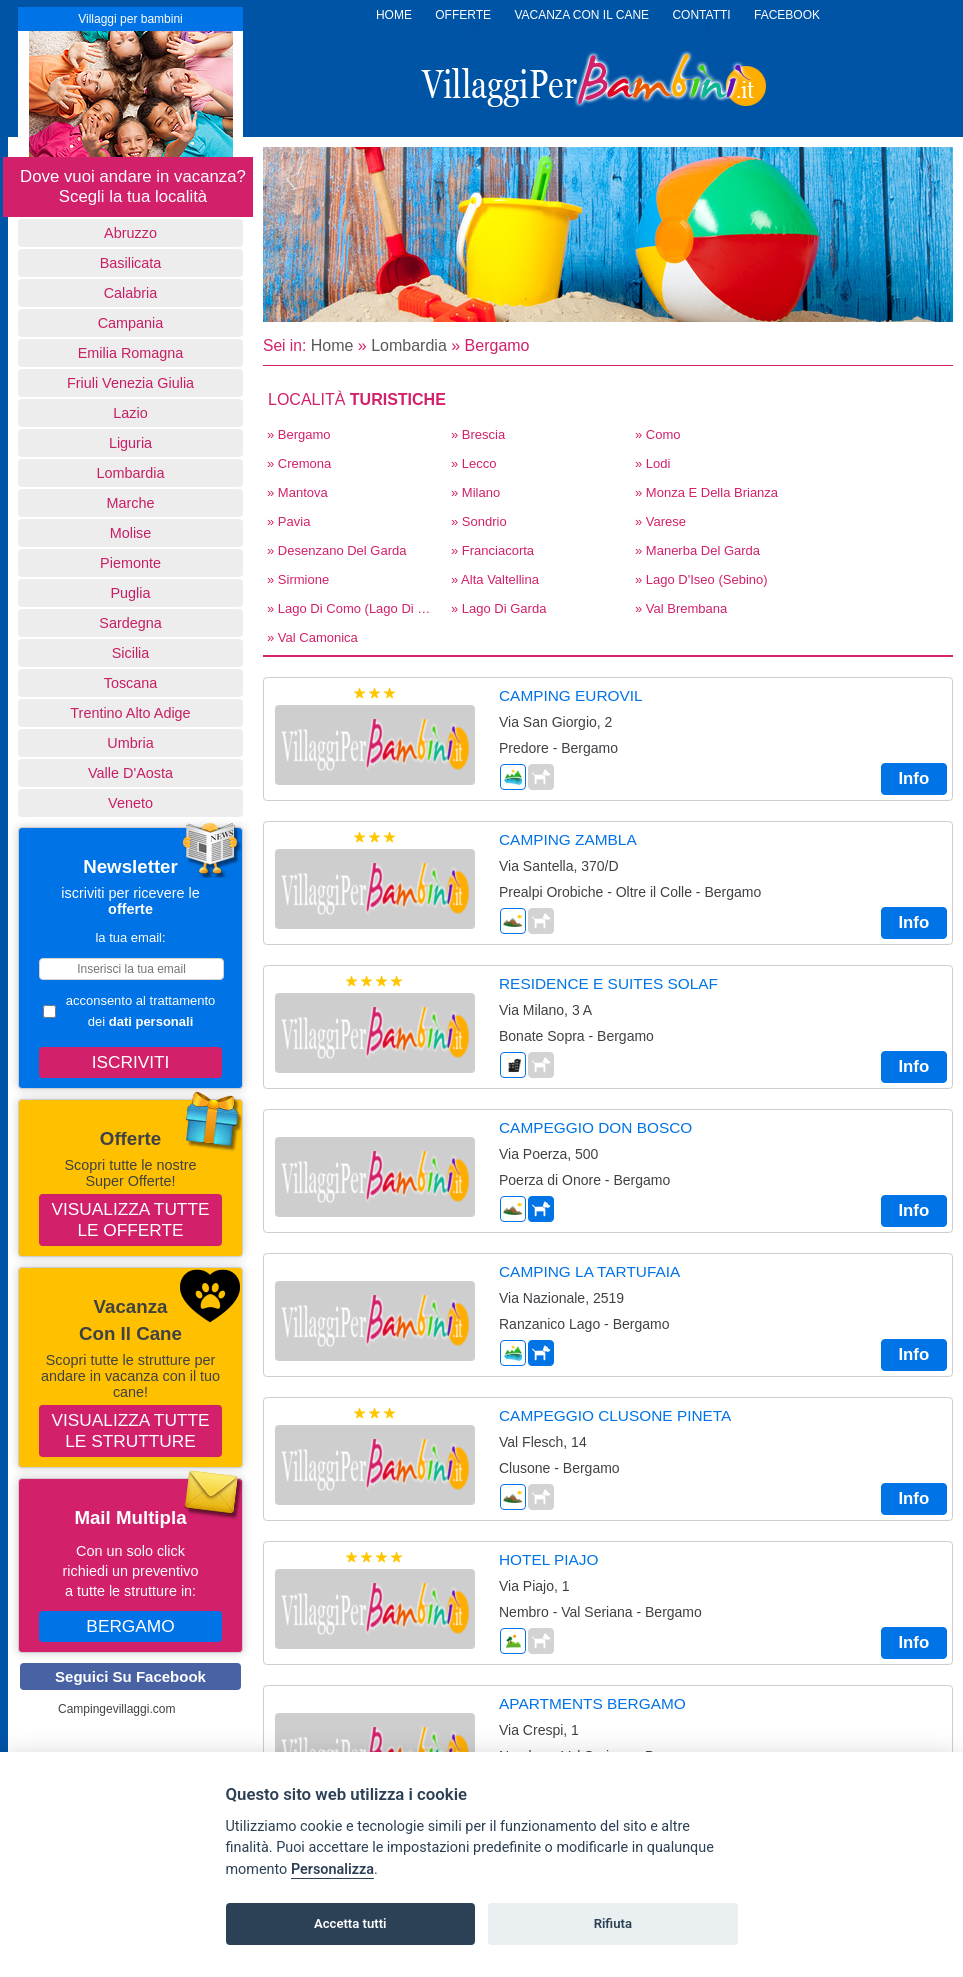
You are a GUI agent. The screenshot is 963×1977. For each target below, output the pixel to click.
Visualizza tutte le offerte (131, 1219)
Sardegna (130, 623)
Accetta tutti (350, 1923)
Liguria (130, 443)
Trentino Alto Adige (130, 713)
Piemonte (130, 563)
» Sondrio (479, 521)
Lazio (130, 413)
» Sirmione (298, 579)
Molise (131, 533)
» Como (658, 434)
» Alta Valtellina (495, 579)
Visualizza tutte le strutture (131, 1430)
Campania (131, 323)
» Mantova (297, 492)
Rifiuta (613, 1923)
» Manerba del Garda (697, 550)
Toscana (131, 683)
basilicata (131, 263)
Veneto (130, 803)
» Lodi (652, 463)
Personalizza (332, 1869)
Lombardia (131, 473)
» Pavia (288, 521)
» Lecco (474, 463)
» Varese (660, 521)
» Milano (475, 492)
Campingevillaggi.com (116, 1709)
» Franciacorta (492, 550)
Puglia (130, 593)
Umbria (130, 743)
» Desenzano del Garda (336, 550)
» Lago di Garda (498, 608)
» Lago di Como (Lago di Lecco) (353, 608)
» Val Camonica (312, 637)
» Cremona (299, 463)
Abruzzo (130, 233)
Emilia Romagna (131, 353)
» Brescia (478, 434)
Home (332, 345)
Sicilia (131, 653)
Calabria (131, 293)
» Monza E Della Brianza (706, 492)
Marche (131, 503)
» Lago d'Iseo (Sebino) (701, 579)
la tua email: (130, 937)
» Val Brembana (681, 608)
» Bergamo (299, 434)
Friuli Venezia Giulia (130, 383)
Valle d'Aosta (130, 773)
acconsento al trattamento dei (129, 1011)
